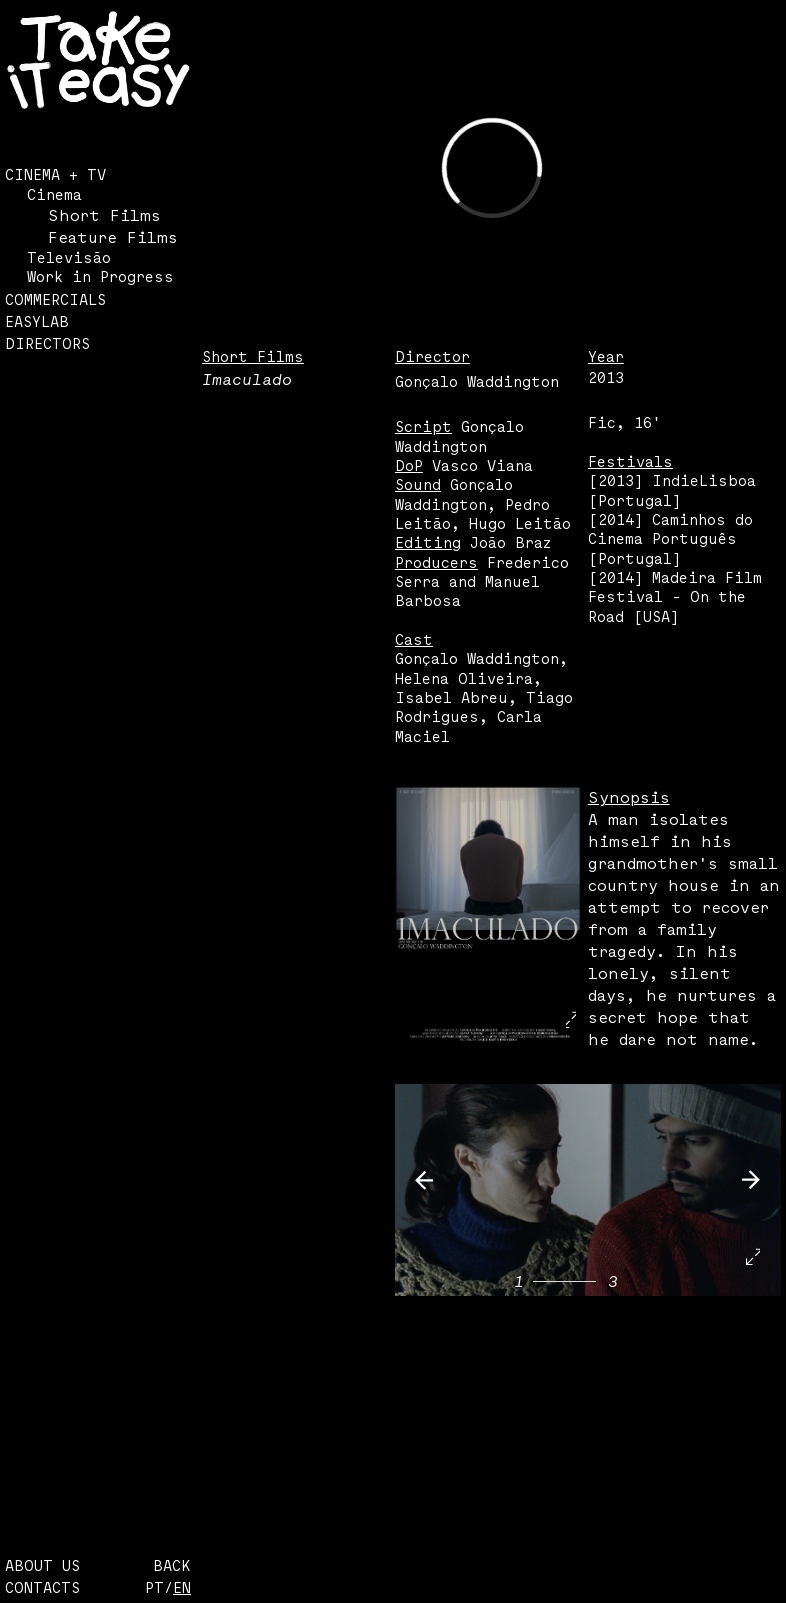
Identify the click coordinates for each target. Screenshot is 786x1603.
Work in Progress (100, 276)
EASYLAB (37, 321)
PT (154, 1587)
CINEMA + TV (55, 174)
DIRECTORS (47, 343)
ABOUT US (42, 1565)
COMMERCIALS (55, 299)
